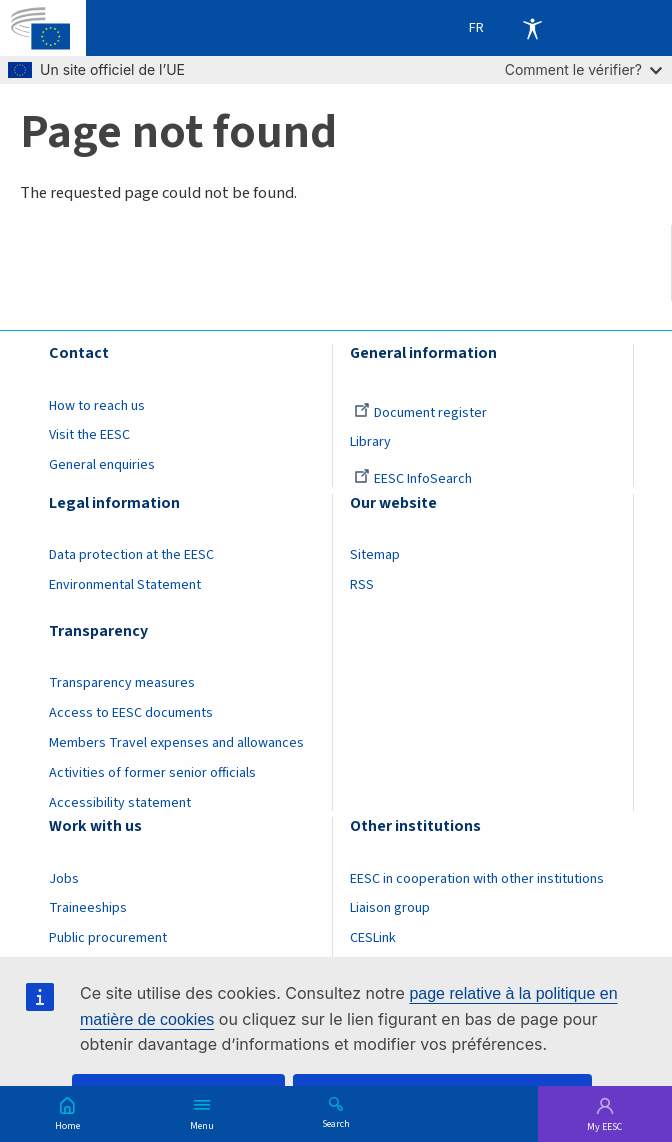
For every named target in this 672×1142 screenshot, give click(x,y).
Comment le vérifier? (583, 69)
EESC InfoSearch (413, 479)
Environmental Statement (125, 585)
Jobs (64, 879)
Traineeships (88, 908)
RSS (362, 585)
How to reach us (97, 406)
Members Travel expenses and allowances (176, 743)
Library (370, 442)
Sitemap (375, 555)
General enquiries (102, 465)
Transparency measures (122, 683)
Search (336, 1123)
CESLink (373, 938)
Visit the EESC (89, 435)
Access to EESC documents (131, 713)
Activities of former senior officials (152, 773)
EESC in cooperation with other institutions (477, 879)
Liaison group (390, 908)
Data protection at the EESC (131, 555)
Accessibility (532, 28)
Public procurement (108, 938)
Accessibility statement (120, 803)
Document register (420, 413)
